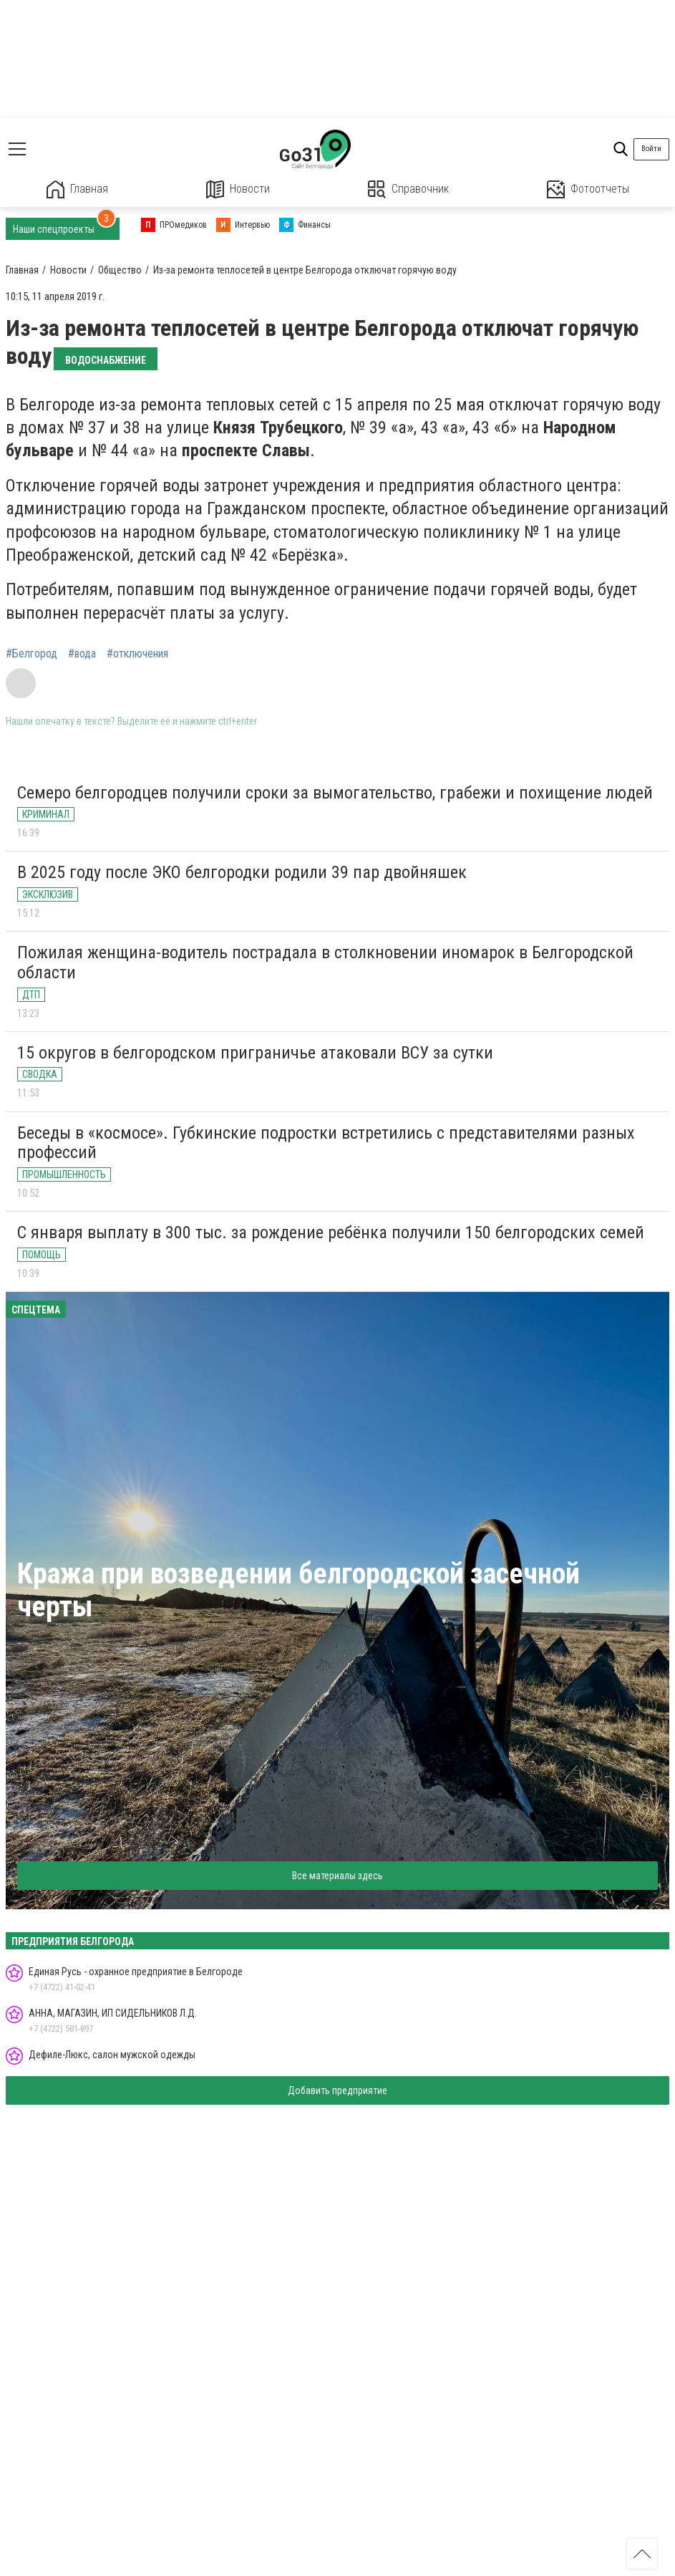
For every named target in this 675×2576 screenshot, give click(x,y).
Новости (238, 189)
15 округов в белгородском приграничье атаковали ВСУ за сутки (255, 1053)
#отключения (137, 653)
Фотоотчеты (588, 189)
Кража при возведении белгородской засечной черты (298, 1590)
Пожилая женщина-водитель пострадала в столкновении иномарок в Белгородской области (325, 962)
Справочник (408, 189)
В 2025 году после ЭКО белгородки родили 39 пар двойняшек (242, 872)
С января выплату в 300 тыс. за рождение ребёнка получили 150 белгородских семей (330, 1232)
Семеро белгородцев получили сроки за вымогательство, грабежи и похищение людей (335, 793)
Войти (651, 148)
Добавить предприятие (337, 2090)
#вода (82, 653)
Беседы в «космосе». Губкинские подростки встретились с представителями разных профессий (326, 1143)
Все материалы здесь (337, 1875)
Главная (77, 189)
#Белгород (31, 653)
